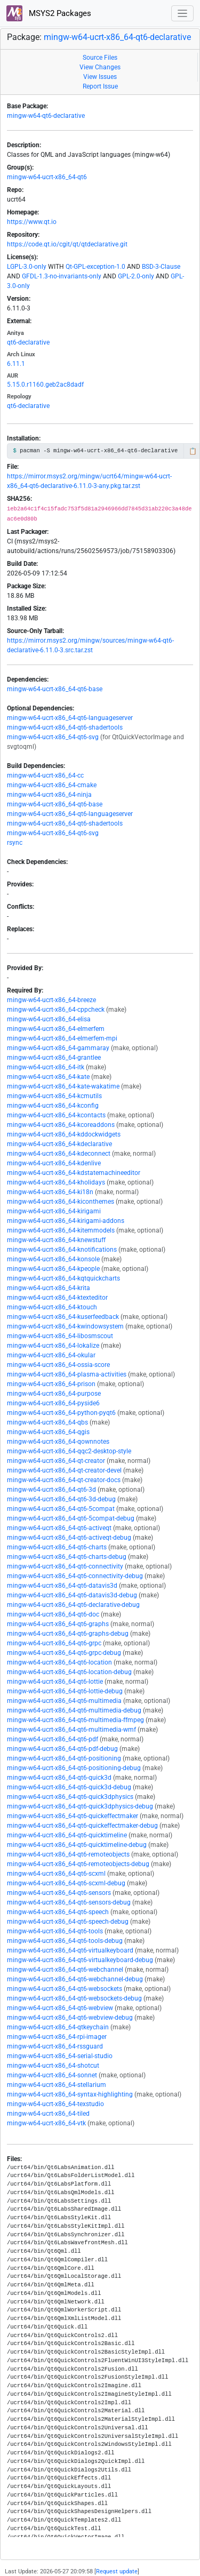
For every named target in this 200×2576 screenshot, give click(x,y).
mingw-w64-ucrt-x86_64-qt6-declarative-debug (73, 1605)
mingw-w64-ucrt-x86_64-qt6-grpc (54, 1643)
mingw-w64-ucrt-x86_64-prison (51, 1384)
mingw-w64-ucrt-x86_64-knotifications (62, 1249)
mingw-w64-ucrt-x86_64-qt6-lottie (55, 1681)
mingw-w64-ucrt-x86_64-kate (48, 1077)
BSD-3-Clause (161, 266)
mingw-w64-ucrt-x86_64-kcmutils (54, 1096)
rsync (14, 842)
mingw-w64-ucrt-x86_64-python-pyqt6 (61, 1413)
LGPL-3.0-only (26, 266)
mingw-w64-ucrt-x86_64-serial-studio (60, 2056)
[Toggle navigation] (182, 13)
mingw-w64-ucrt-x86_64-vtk (46, 2123)
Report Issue (100, 86)
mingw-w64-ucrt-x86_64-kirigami (54, 1211)
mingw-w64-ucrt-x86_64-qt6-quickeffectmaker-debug (82, 1825)
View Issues (100, 77)
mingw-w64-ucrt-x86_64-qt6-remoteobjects (68, 1854)
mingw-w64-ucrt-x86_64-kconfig (53, 1105)
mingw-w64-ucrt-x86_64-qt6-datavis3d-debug (72, 1595)
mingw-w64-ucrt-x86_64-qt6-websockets (64, 1989)
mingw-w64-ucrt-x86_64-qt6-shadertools (65, 727)
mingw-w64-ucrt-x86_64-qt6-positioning (64, 1758)
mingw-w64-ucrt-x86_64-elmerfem (56, 1029)
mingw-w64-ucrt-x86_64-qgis (48, 1432)
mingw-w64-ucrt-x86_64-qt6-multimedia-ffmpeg (75, 1720)
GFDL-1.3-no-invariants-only (61, 276)
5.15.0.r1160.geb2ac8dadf (45, 384)
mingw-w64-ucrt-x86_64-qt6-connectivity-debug (75, 1576)
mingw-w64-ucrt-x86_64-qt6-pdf (52, 1739)
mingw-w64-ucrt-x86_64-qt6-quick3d (59, 1777)
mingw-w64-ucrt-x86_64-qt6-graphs (58, 1624)
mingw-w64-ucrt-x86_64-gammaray (58, 1048)
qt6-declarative (28, 342)
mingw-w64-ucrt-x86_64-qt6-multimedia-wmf (71, 1729)
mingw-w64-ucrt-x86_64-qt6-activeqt (59, 1528)
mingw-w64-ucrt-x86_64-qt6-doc (53, 1614)
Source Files (100, 57)
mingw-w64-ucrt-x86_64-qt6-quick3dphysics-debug (80, 1806)
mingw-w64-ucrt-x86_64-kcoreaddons (61, 1125)
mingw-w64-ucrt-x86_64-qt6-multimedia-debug (74, 1710)
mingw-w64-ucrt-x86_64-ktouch (52, 1307)
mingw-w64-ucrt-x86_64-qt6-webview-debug (70, 2017)
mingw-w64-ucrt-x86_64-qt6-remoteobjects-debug (78, 1864)
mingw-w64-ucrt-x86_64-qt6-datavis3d (62, 1585)
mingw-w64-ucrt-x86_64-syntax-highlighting (70, 2094)
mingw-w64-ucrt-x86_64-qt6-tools (55, 1931)
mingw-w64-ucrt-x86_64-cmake (52, 785)
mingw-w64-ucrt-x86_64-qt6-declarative (117, 37)
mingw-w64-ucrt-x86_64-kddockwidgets (64, 1134)
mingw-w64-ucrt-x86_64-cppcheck (56, 1009)
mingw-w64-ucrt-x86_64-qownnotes (58, 1441)
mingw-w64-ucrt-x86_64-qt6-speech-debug (68, 1921)
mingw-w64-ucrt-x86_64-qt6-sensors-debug (69, 1902)
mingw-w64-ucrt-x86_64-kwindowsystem (65, 1326)
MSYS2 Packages (48, 13)
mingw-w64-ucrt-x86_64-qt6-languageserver (70, 718)
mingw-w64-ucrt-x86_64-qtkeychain (58, 2027)
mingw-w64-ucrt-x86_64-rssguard (55, 2046)
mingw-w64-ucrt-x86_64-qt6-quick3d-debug (69, 1787)
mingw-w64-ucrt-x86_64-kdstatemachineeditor (73, 1173)
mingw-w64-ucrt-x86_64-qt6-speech (58, 1912)
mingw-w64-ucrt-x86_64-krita (48, 1288)
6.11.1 (16, 363)
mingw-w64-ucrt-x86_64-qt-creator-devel (64, 1470)
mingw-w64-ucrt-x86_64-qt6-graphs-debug (68, 1633)
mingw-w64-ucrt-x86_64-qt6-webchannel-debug (75, 1979)
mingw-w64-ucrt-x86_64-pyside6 (53, 1403)
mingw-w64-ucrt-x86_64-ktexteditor (57, 1297)
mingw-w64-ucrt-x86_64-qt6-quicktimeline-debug (77, 1845)
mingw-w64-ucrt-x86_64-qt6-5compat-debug (70, 1518)
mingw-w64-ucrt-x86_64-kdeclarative (59, 1144)
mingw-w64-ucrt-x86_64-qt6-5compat (61, 1509)
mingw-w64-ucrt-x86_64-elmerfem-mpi (62, 1038)
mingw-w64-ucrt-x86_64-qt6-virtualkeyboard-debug (80, 1960)
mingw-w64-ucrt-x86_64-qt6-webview (60, 2008)
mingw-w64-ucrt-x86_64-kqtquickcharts (63, 1278)
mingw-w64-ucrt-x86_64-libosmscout (60, 1336)
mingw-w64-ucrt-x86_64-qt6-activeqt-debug (69, 1537)
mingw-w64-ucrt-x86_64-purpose (54, 1393)
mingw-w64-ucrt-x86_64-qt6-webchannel (65, 1969)
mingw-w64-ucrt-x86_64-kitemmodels (61, 1230)
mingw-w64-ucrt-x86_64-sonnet (52, 2075)
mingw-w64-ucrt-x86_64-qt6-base (54, 689)
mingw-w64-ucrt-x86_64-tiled (48, 2113)
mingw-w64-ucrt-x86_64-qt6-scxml (56, 1873)
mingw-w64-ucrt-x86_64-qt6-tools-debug (65, 1941)
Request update (117, 2571)
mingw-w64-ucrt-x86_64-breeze (51, 1000)
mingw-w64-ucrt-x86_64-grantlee (54, 1057)
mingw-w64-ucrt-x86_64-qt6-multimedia (64, 1701)
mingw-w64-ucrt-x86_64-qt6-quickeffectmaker (72, 1816)
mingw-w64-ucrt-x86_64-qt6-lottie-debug (65, 1691)
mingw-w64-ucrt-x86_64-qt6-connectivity (65, 1566)
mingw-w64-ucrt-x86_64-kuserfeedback (63, 1317)
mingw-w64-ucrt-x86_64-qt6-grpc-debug (64, 1653)
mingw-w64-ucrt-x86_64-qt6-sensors (59, 1893)
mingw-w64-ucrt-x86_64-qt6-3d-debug (61, 1499)
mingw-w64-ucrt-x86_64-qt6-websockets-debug (74, 1998)
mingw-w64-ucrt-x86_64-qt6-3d (51, 1489)
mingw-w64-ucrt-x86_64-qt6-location (59, 1662)
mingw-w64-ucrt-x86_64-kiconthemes (60, 1201)
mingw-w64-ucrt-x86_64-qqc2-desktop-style (69, 1451)
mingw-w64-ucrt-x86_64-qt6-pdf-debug (62, 1749)
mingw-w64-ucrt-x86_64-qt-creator (56, 1461)
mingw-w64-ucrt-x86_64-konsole (53, 1259)
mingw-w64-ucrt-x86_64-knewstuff (56, 1240)
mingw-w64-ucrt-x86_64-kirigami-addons (65, 1221)
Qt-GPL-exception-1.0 (95, 266)
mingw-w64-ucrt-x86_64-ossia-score (58, 1365)
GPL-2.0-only (136, 276)
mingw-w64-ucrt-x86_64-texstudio (55, 2104)
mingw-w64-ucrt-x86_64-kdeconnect (58, 1153)
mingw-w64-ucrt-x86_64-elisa (49, 1019)
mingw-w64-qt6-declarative (46, 115)
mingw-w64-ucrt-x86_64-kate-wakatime (63, 1086)
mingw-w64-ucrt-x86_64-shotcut (53, 2065)
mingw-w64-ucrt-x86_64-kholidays (56, 1182)
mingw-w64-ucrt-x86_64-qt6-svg (53, 737)
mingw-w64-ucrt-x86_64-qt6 (47, 177)
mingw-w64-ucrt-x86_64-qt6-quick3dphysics (70, 1797)
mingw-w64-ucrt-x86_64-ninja (49, 794)
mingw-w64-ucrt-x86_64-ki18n (50, 1192)
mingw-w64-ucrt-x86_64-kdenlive (54, 1163)
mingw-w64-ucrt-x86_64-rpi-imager (57, 2037)
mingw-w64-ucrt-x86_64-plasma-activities (66, 1374)
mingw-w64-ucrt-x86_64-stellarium (56, 2085)
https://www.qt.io (32, 222)
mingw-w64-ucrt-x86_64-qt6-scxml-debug (66, 1883)
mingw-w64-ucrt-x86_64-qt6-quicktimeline (67, 1835)
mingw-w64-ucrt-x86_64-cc (45, 775)
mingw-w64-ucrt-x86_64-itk (45, 1067)
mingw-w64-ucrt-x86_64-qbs (47, 1422)
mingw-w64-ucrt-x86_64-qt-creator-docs (64, 1480)
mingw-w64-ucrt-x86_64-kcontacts (56, 1115)
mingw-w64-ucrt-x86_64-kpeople (53, 1269)
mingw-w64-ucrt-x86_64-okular (51, 1355)
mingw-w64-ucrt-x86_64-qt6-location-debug (69, 1672)
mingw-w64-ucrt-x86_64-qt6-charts (57, 1547)
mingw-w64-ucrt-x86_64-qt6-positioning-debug (74, 1768)
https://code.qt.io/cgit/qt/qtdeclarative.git (67, 244)
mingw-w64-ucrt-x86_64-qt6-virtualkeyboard (70, 1950)
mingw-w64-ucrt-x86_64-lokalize (53, 1345)
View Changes (100, 67)
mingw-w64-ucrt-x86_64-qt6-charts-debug (66, 1557)
